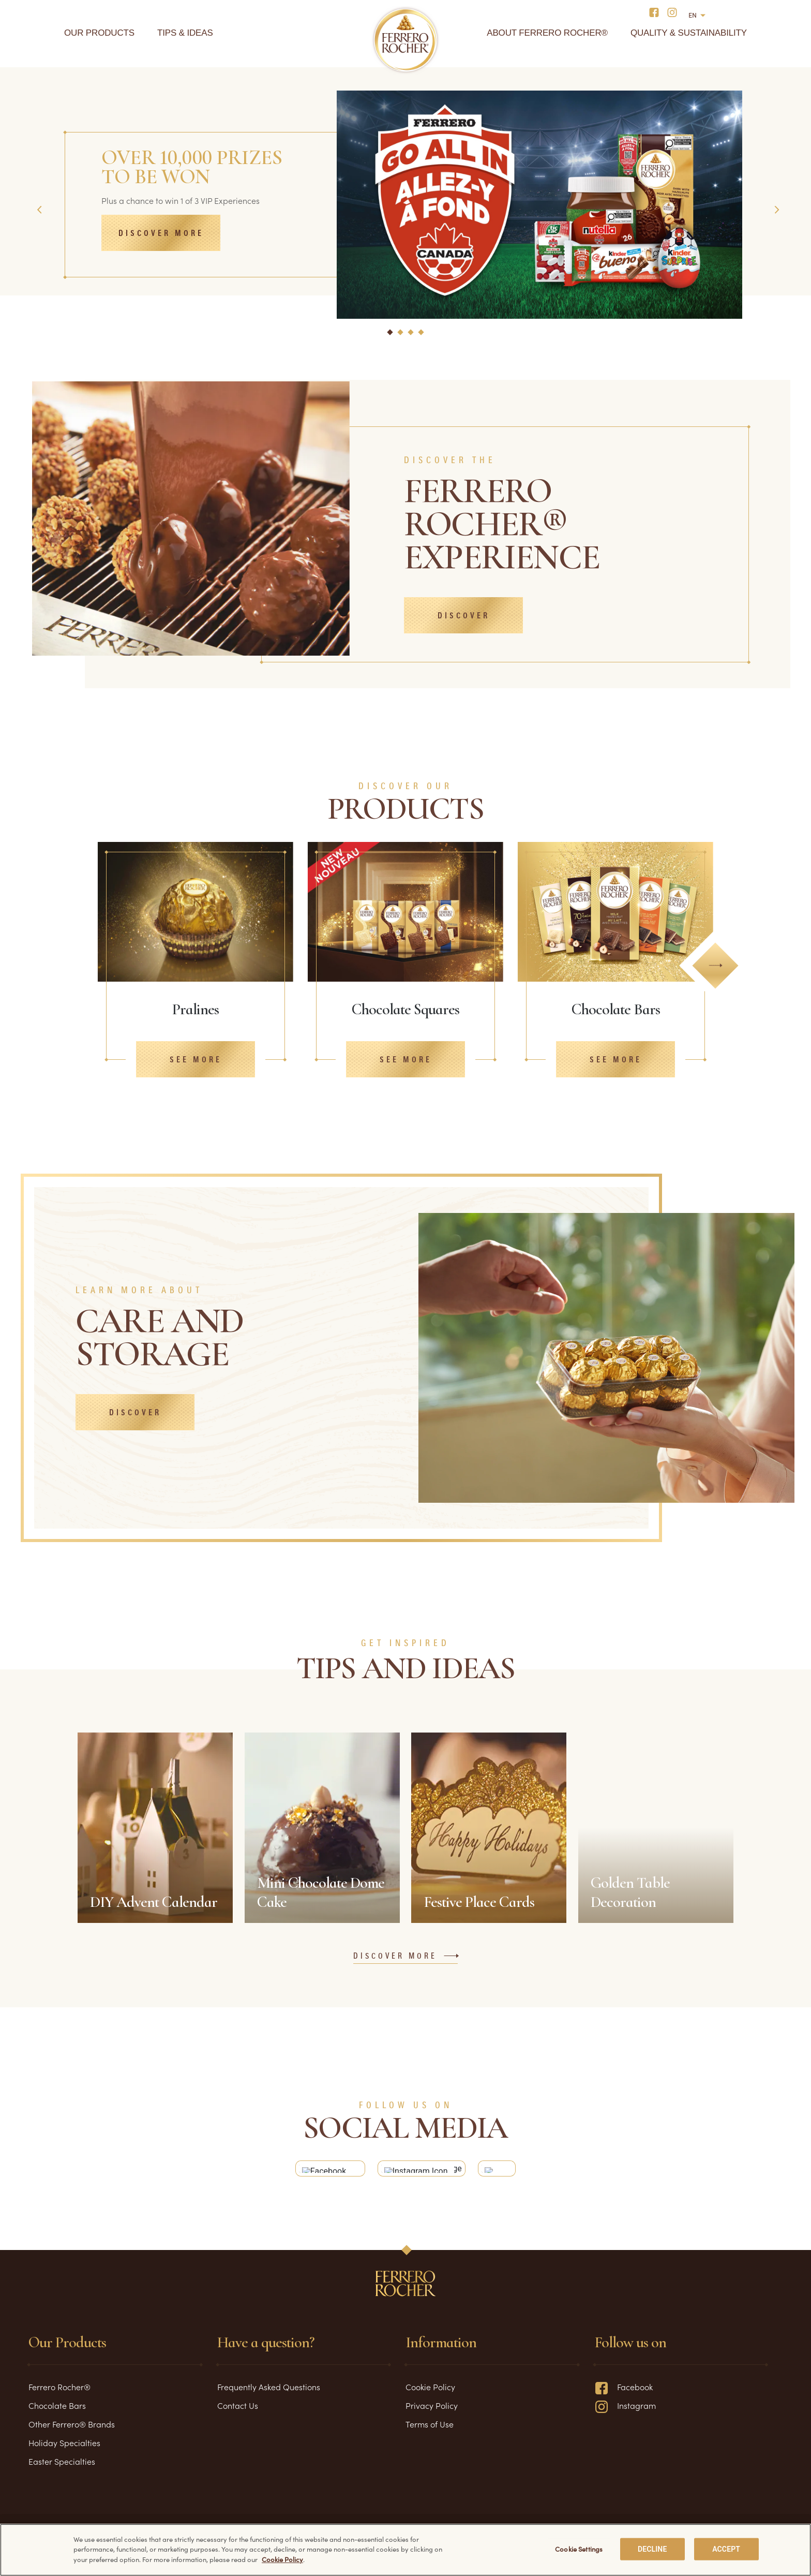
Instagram (625, 2411)
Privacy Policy (432, 2411)
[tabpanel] (405, 181)
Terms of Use (430, 2430)
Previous (40, 210)
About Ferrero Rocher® (547, 33)
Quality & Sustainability (688, 33)
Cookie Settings (579, 2549)
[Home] (405, 40)
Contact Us (237, 2411)
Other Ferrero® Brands (71, 2430)
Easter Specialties (61, 2467)
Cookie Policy (430, 2393)
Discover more (161, 233)
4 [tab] (420, 338)
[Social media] (657, 12)
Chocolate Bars (57, 2411)
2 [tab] (399, 338)
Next (778, 210)
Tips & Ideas (185, 33)
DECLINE (652, 2549)
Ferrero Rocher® (59, 2393)
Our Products (99, 33)
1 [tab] (388, 337)
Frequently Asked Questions (268, 2393)
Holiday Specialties (64, 2448)
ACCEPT (726, 2549)
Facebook (623, 2393)
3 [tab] (409, 338)
